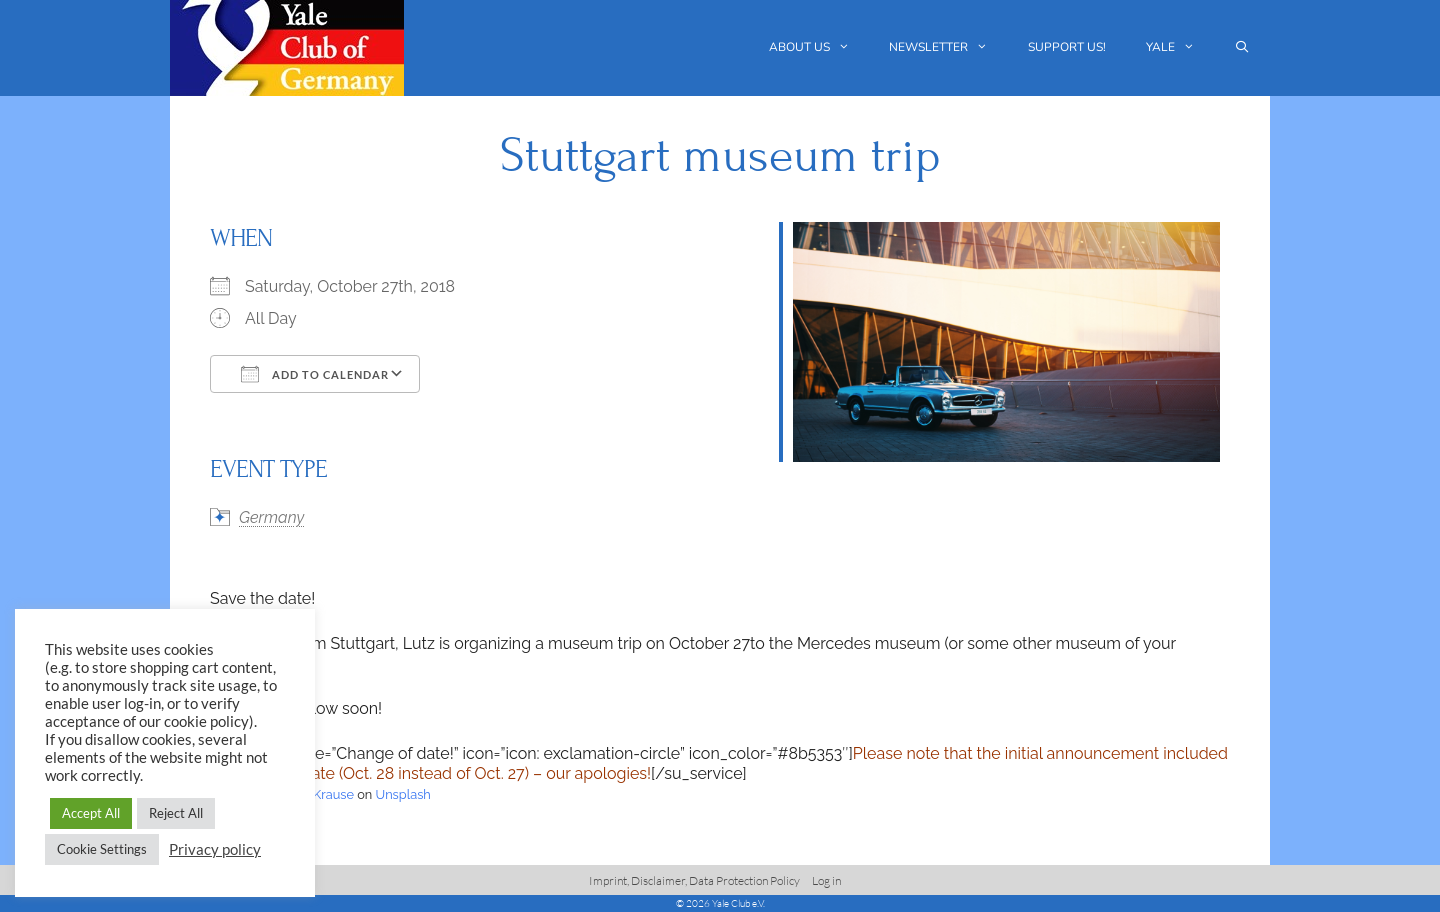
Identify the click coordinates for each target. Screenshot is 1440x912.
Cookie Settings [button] (102, 849)
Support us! (1067, 47)
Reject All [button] (176, 813)
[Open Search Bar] (1242, 47)
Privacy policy (215, 849)
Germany (271, 517)
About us (819, 47)
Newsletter (948, 47)
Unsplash (403, 794)
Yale (1180, 47)
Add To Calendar (315, 374)
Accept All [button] (91, 813)
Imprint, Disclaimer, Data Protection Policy (694, 880)
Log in (826, 880)
